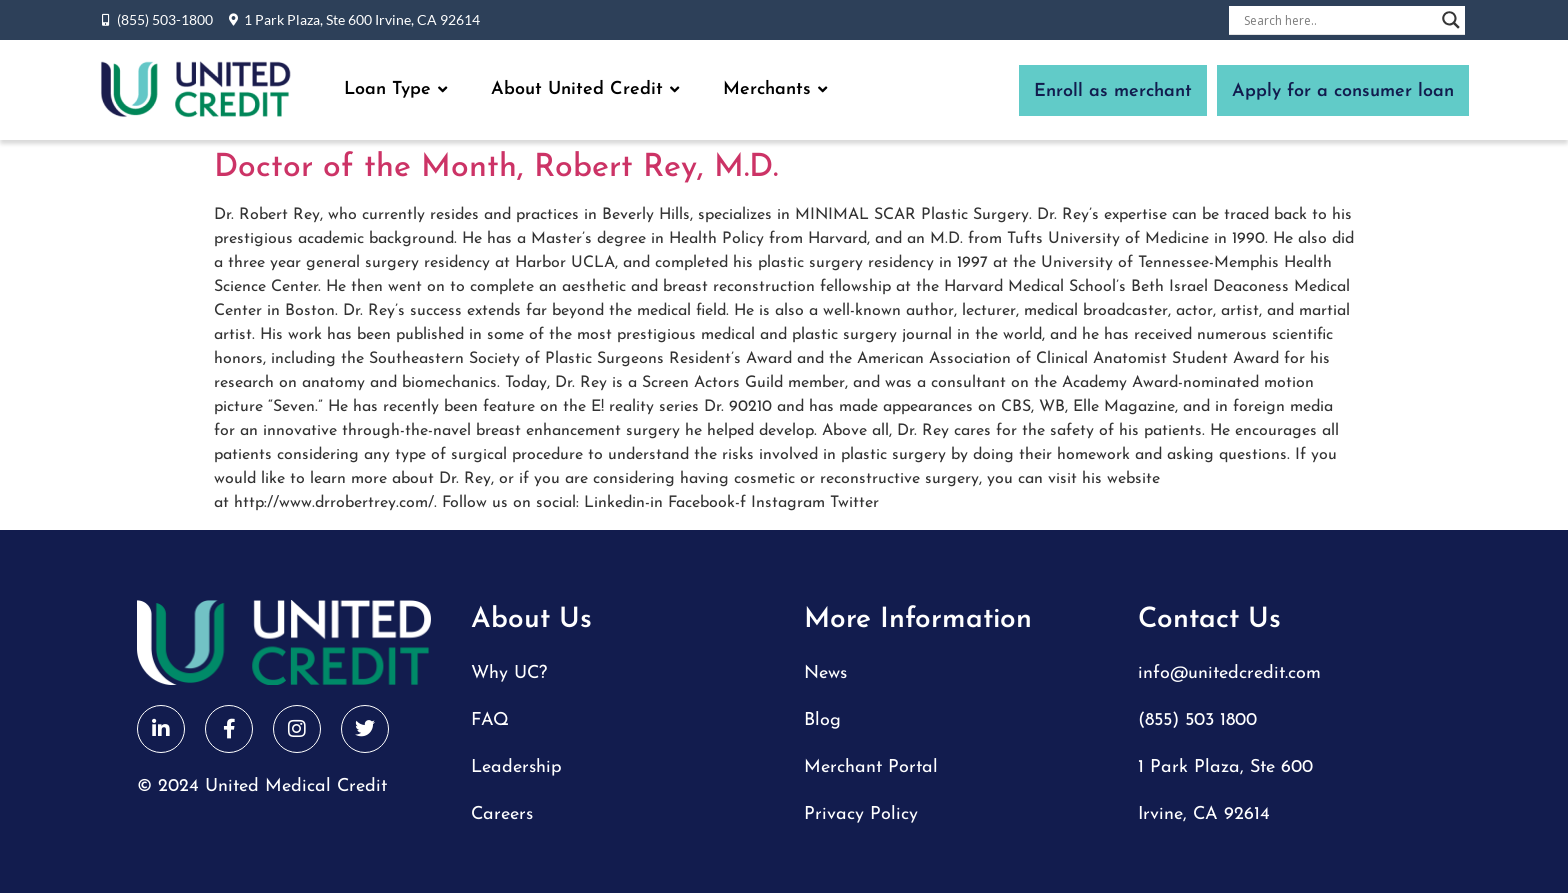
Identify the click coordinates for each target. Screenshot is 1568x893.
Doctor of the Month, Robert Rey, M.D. (496, 168)
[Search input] (1338, 20)
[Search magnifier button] (1451, 20)
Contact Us (1209, 620)
